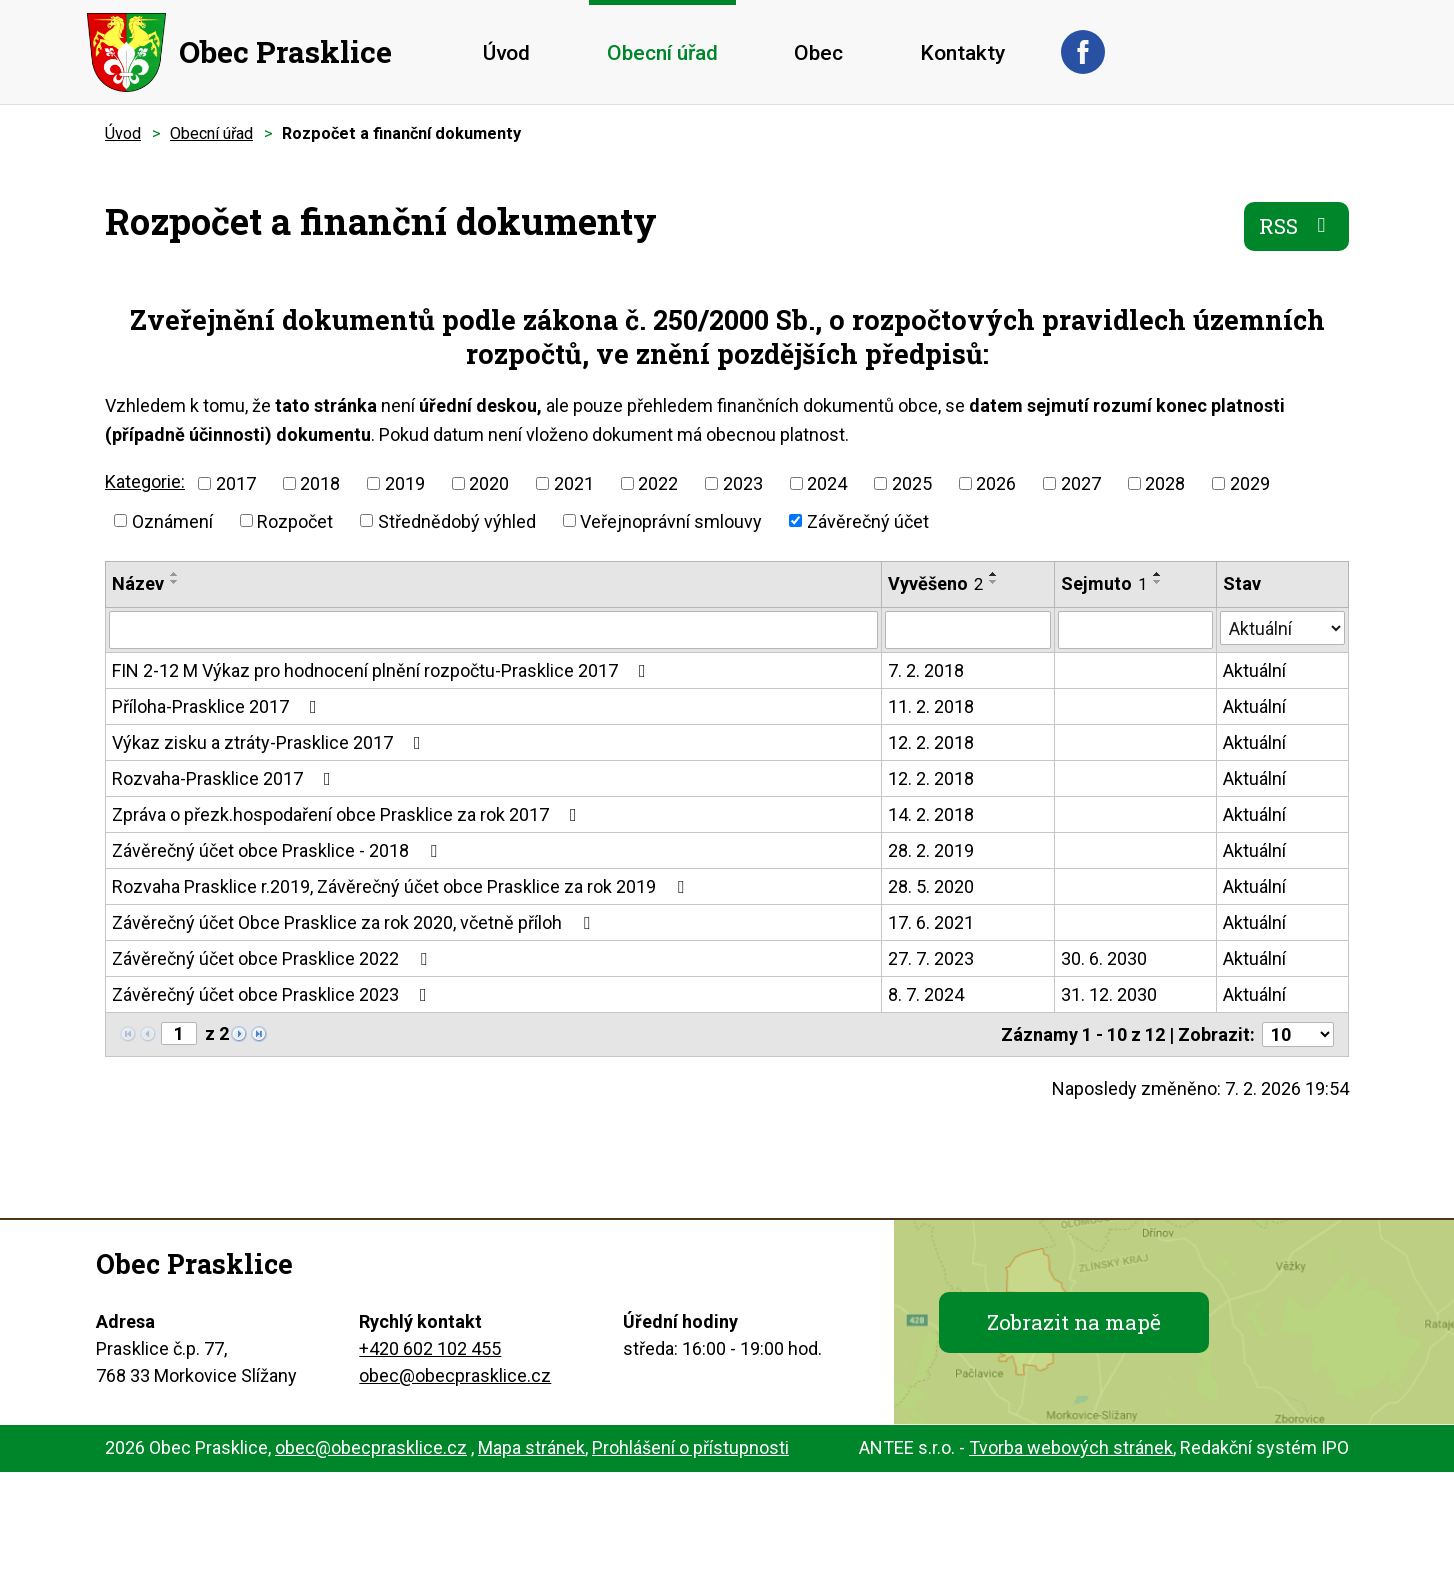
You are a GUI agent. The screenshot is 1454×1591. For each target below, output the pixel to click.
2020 (489, 483)
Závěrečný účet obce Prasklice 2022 (273, 958)
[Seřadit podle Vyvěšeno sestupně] (994, 582)
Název (138, 583)
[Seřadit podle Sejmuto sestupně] (1158, 582)
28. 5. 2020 (931, 886)
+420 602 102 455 (430, 1348)
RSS (1297, 226)
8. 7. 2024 (926, 994)
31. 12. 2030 (1109, 994)
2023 (743, 483)
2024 (827, 483)
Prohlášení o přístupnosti (690, 1447)
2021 (574, 483)
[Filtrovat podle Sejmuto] (1135, 630)
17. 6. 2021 (931, 922)
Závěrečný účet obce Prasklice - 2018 (278, 850)
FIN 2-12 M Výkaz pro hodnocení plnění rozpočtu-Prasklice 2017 (383, 670)
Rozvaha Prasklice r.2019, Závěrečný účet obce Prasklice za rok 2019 (402, 886)
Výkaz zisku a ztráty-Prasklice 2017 (270, 742)
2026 (996, 483)
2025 (912, 483)
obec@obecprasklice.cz (455, 1375)
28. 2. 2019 (931, 850)
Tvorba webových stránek (1071, 1447)
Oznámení (172, 520)
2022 (658, 483)
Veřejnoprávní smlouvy (671, 520)
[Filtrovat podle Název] (493, 630)
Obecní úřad (662, 53)
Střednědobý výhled (457, 520)
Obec (818, 53)
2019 (405, 483)
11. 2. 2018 (931, 706)
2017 (236, 483)
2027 (1081, 483)
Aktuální (1254, 670)
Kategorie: (145, 481)
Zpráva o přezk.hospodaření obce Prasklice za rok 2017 (348, 814)
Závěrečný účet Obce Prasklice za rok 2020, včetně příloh (355, 922)
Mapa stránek (531, 1447)
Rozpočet (295, 520)
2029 (1250, 483)
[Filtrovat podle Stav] (1282, 628)
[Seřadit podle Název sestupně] (175, 582)
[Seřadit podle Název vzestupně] (175, 574)
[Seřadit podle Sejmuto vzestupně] (1158, 574)
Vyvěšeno (935, 583)
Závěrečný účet (868, 520)
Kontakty (962, 53)
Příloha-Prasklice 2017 (218, 706)
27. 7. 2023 (931, 958)
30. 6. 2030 (1104, 958)
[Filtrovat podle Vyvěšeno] (968, 630)
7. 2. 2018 (926, 670)
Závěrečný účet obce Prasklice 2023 (273, 994)
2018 (320, 483)
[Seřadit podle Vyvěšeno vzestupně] (994, 574)
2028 (1165, 483)
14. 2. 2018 (931, 814)
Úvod (506, 53)
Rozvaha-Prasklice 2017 (225, 778)
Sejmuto (1104, 583)
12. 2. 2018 (931, 742)
